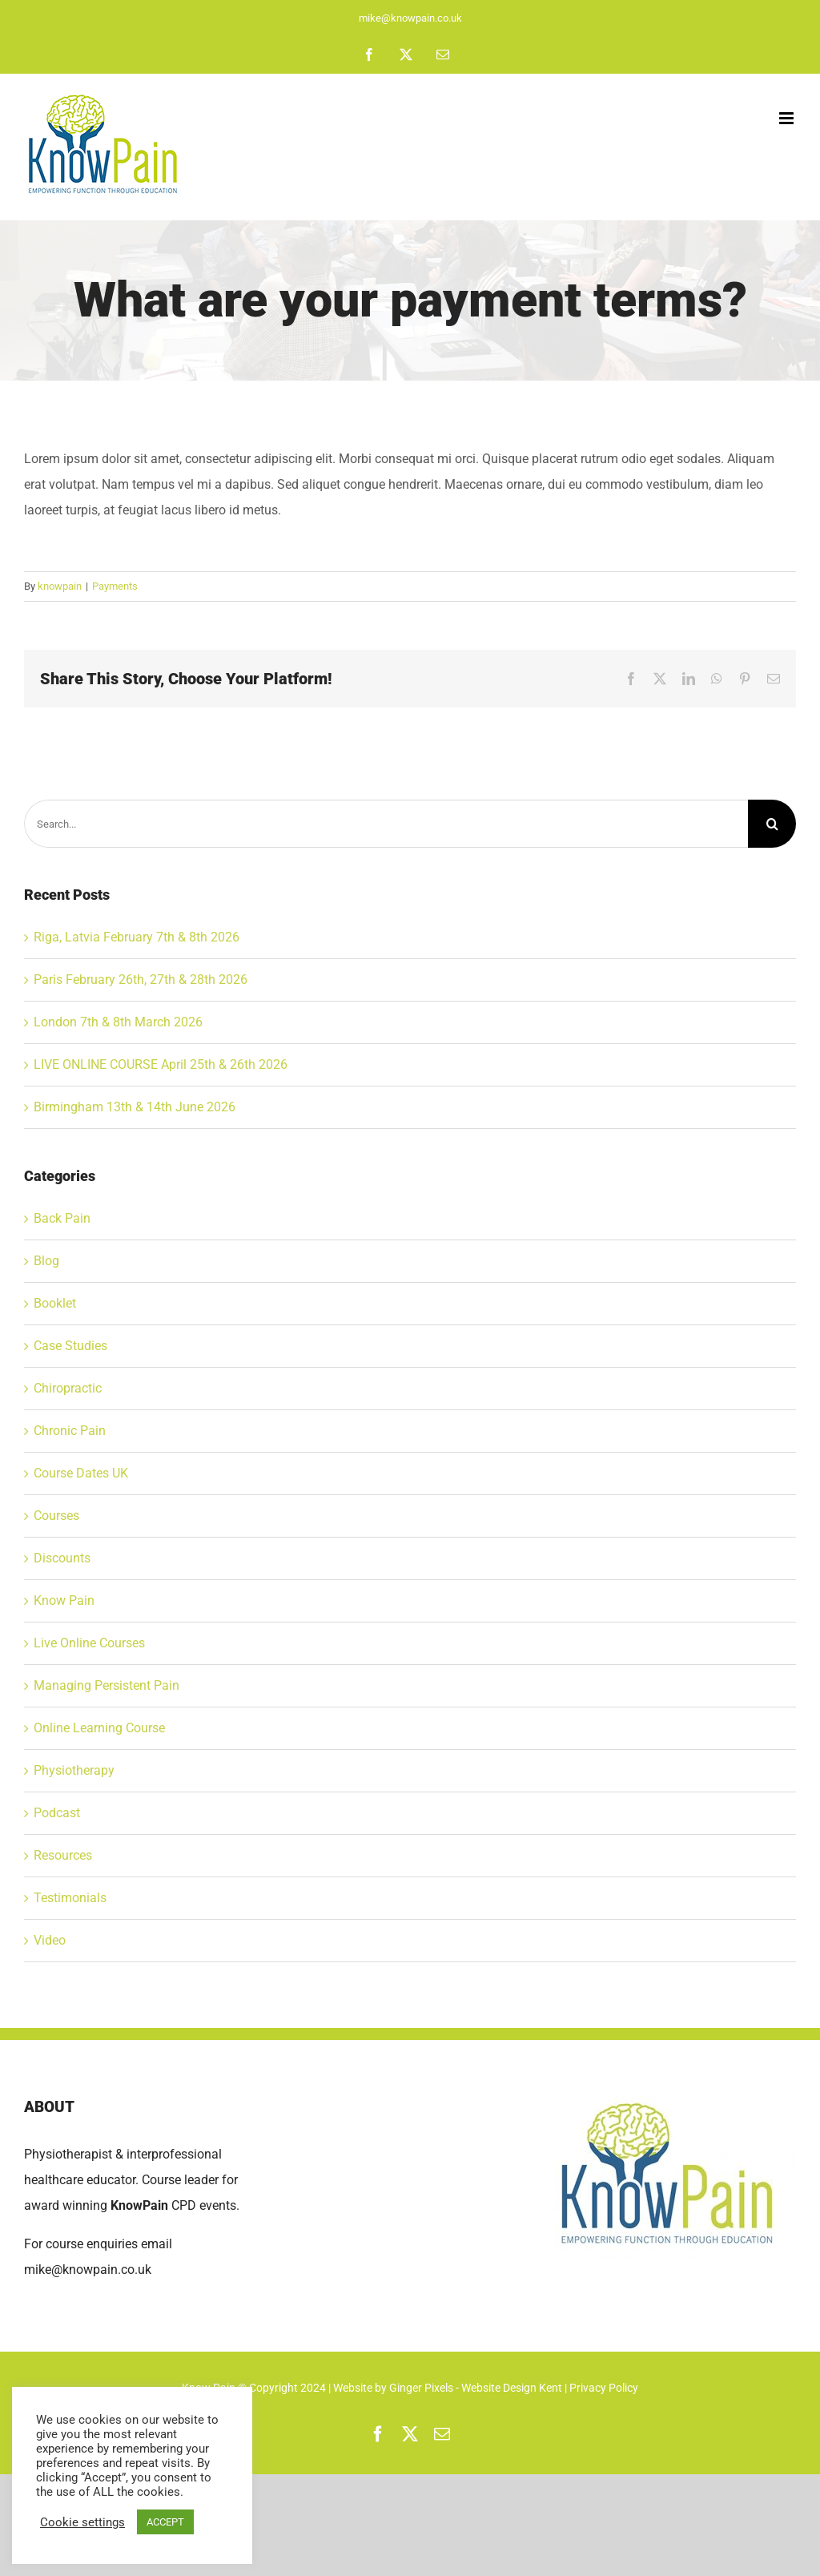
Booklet (55, 1303)
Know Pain (64, 1600)
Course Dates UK (81, 1473)
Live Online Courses (89, 1643)
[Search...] (386, 824)
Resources (63, 1855)
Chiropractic (68, 1388)
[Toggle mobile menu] (787, 118)
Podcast (57, 1812)
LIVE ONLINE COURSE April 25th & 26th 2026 (160, 1064)
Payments (115, 586)
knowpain (60, 586)
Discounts (62, 1558)
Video (50, 1940)
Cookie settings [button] (82, 2522)
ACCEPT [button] (165, 2522)
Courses (56, 1515)
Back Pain (62, 1218)
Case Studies (70, 1345)
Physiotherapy (74, 1770)
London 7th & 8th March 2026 (118, 1022)
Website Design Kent (513, 2387)
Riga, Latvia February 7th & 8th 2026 (136, 937)
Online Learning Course (99, 1727)
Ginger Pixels (421, 2387)
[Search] (772, 824)
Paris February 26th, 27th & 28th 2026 (140, 979)
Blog (46, 1260)
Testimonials (70, 1897)
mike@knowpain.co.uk (410, 18)
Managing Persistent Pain (106, 1685)
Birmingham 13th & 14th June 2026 (134, 1107)
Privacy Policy (603, 2387)
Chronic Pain (70, 1430)
